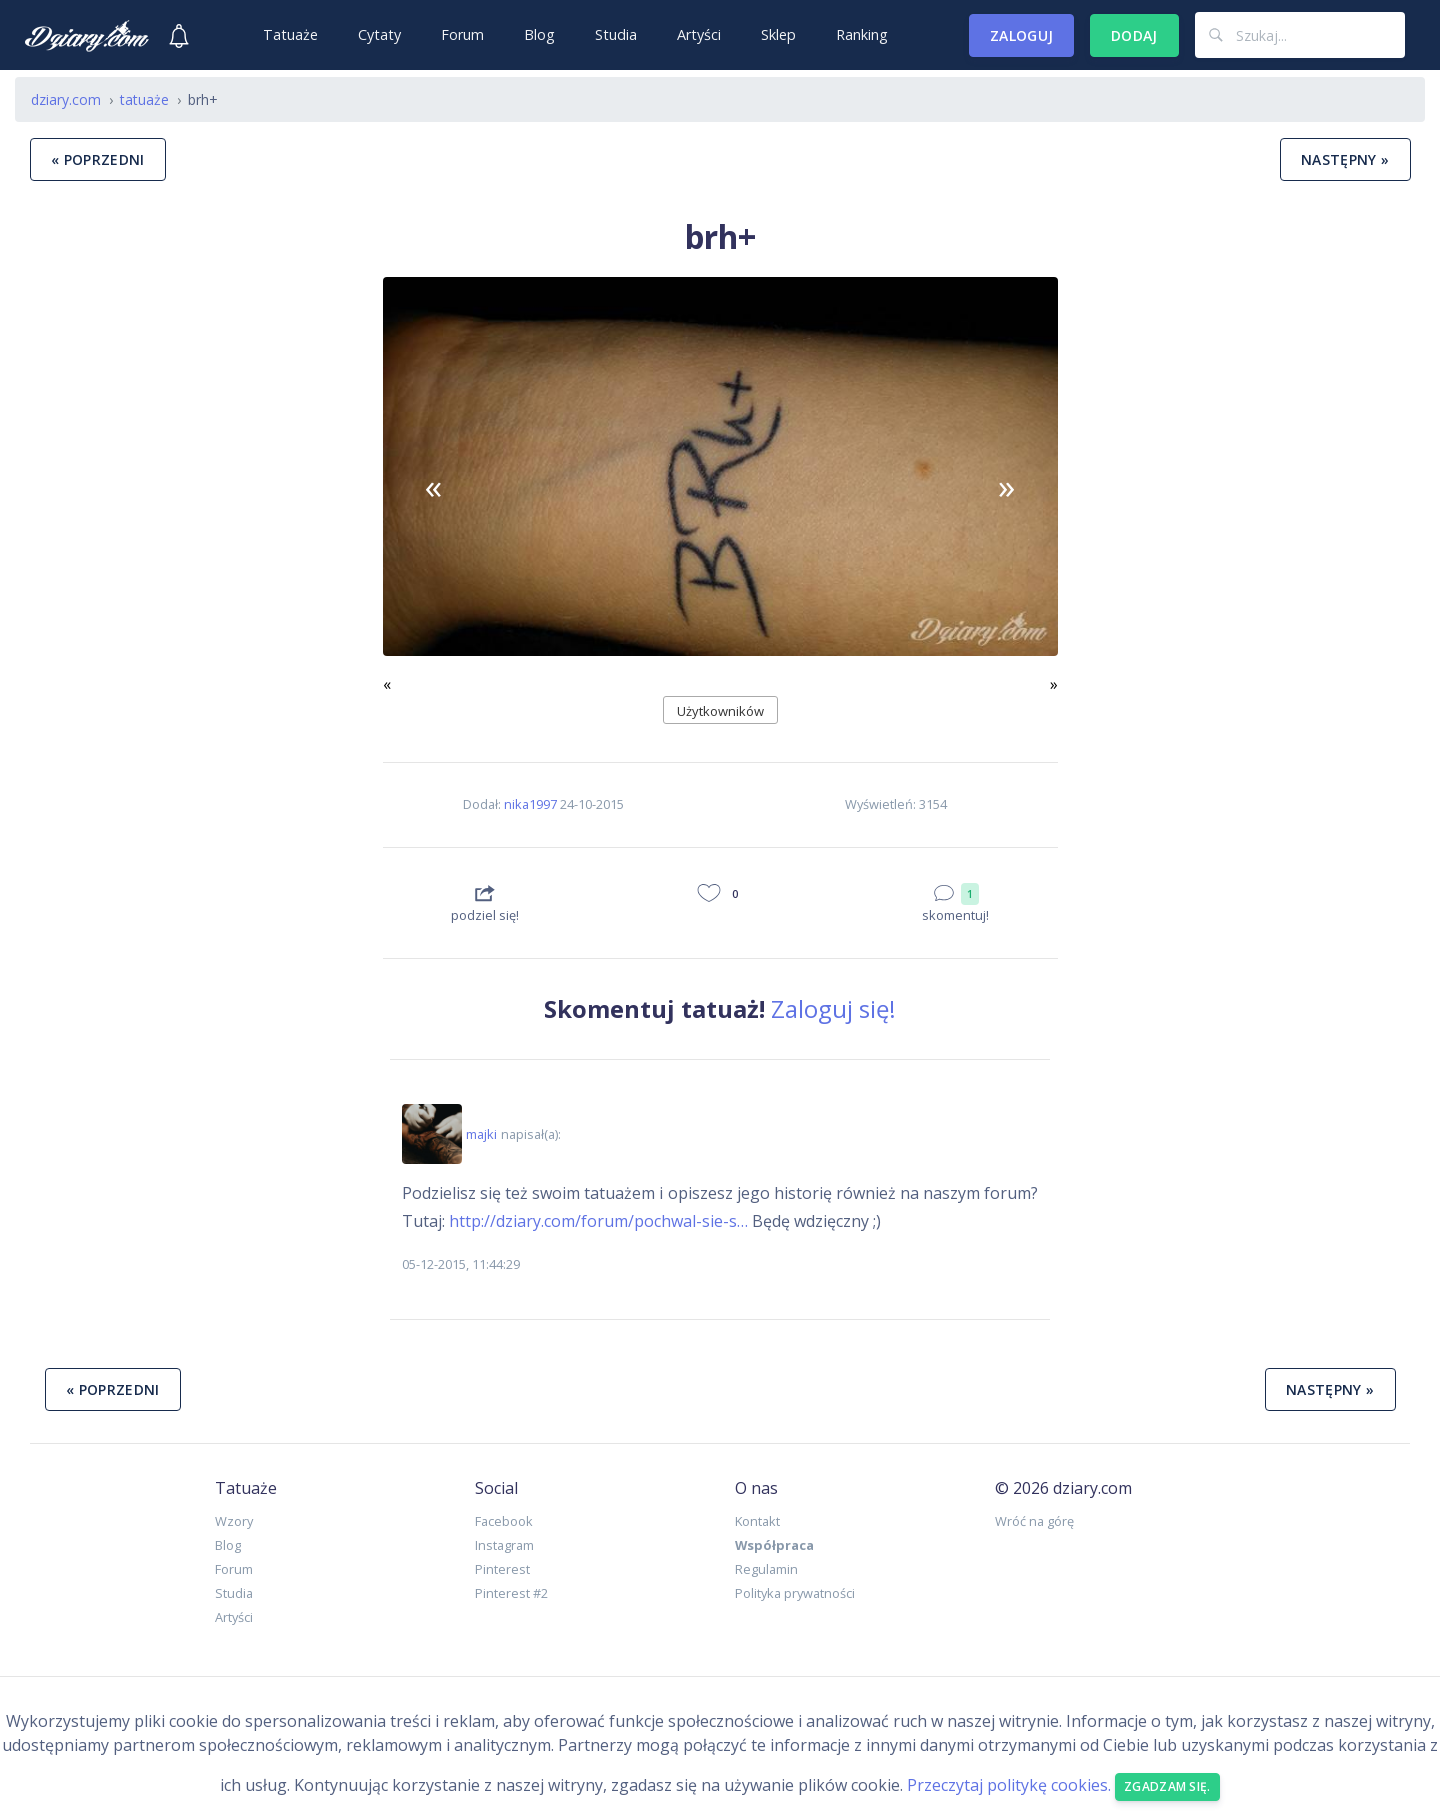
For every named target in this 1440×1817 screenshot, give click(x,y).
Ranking (862, 34)
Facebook (504, 1521)
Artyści (699, 34)
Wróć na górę (1034, 1521)
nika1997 (530, 804)
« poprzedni (98, 159)
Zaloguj (1021, 35)
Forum (462, 34)
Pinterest (502, 1569)
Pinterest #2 (511, 1593)
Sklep (778, 34)
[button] (433, 487)
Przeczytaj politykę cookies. (1009, 1785)
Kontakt (757, 1521)
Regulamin (766, 1569)
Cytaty (379, 34)
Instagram (504, 1545)
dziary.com (66, 99)
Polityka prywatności (795, 1593)
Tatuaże (290, 34)
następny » (1345, 159)
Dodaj (1134, 35)
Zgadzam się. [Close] (1167, 1786)
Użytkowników (720, 711)
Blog (539, 34)
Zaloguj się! (833, 1008)
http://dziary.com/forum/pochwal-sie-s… (598, 1221)
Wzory (234, 1521)
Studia (616, 34)
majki (481, 1134)
